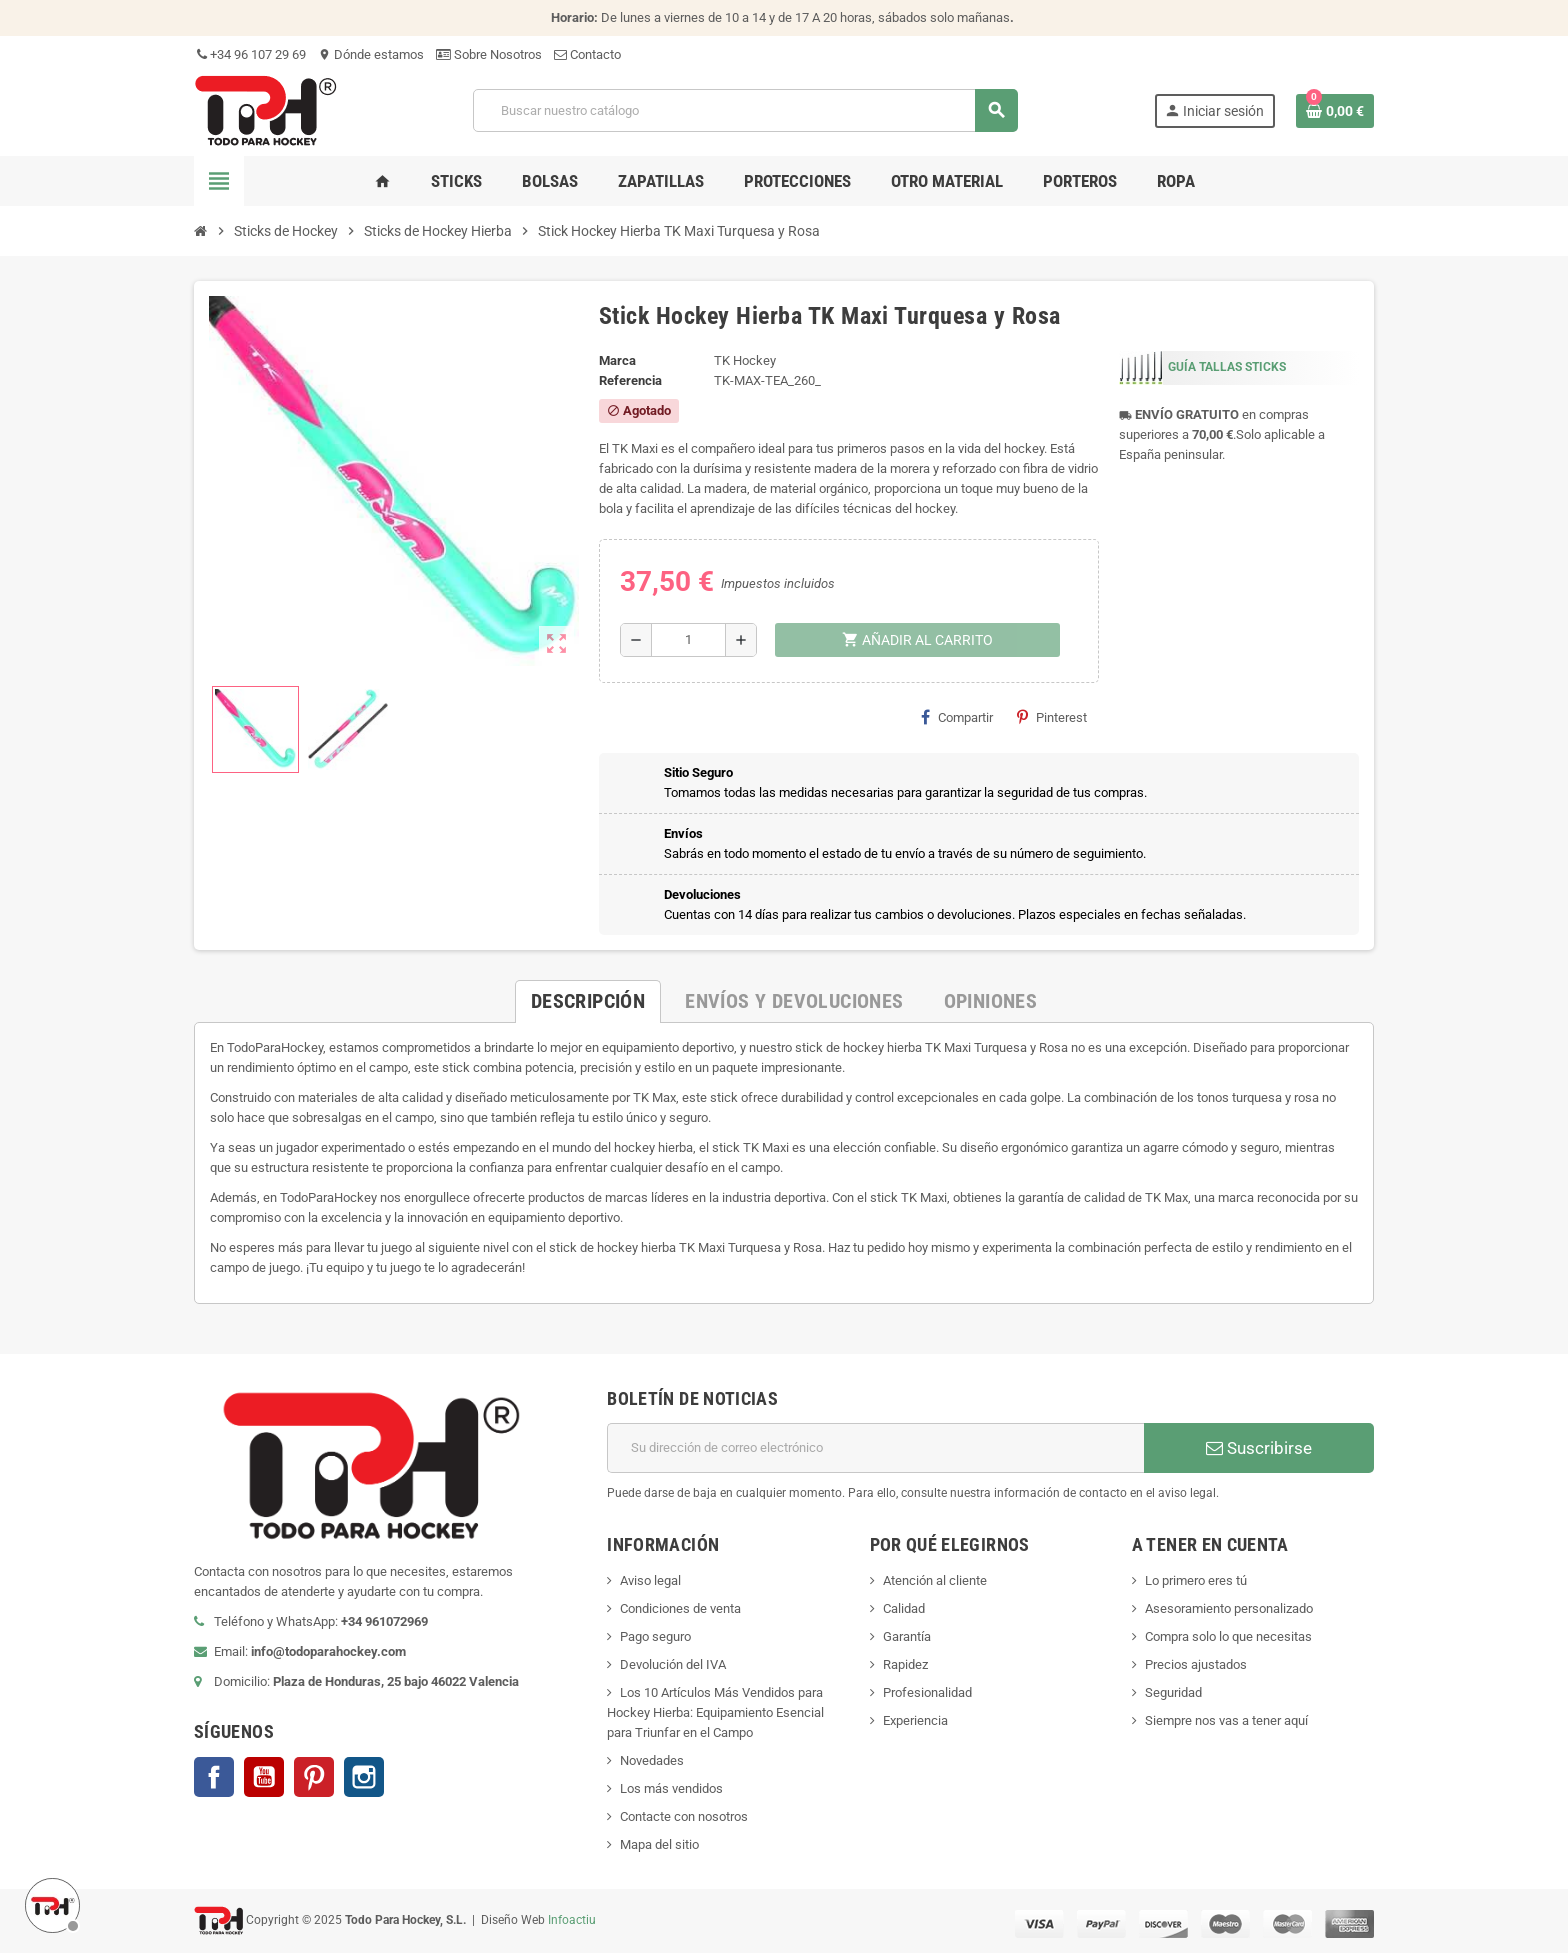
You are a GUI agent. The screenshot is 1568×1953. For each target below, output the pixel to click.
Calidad (904, 1608)
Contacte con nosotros (684, 1816)
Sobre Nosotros (489, 54)
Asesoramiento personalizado (1229, 1608)
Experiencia (915, 1720)
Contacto (587, 54)
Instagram (364, 1777)
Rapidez (905, 1664)
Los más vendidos (671, 1788)
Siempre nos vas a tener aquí (1226, 1720)
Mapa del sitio (659, 1844)
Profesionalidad (927, 1692)
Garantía (907, 1636)
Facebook (214, 1777)
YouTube (264, 1777)
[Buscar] (745, 110)
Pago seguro (655, 1636)
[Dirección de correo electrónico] (875, 1448)
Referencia (630, 380)
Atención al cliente (935, 1580)
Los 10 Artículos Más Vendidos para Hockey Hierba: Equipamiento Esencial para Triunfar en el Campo (715, 1712)
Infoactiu (572, 1920)
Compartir (957, 717)
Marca (617, 360)
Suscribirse (1259, 1448)
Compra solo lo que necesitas (1228, 1636)
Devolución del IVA (673, 1664)
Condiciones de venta (680, 1608)
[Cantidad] (688, 640)
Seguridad (1173, 1692)
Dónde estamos (371, 54)
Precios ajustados (1196, 1664)
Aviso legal (650, 1580)
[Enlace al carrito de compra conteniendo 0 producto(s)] (1335, 111)
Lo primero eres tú (1196, 1580)
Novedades (652, 1760)
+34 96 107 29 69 (250, 54)
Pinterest (1052, 717)
